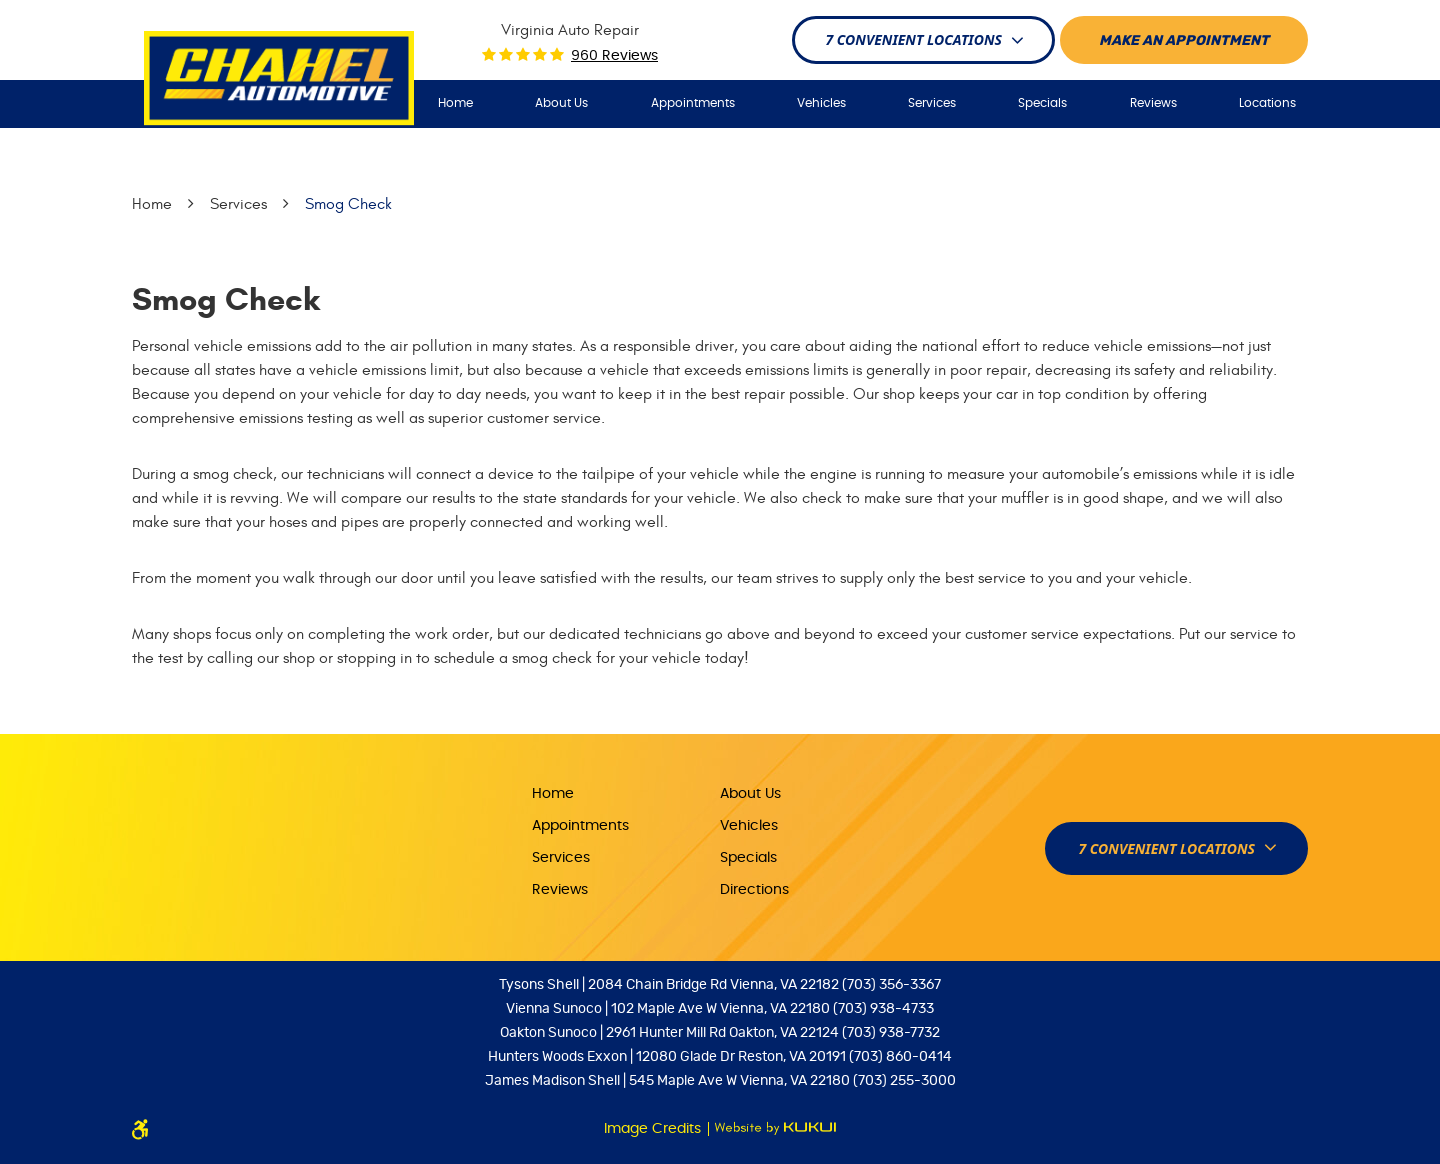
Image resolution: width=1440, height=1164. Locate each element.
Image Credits (654, 1129)
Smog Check (348, 204)
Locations (1267, 103)
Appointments (693, 103)
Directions (754, 890)
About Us (561, 103)
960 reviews (614, 56)
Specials (1042, 103)
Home (455, 103)
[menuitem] (455, 103)
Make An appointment (1184, 41)
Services (932, 103)
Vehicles (821, 103)
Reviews (1153, 103)
